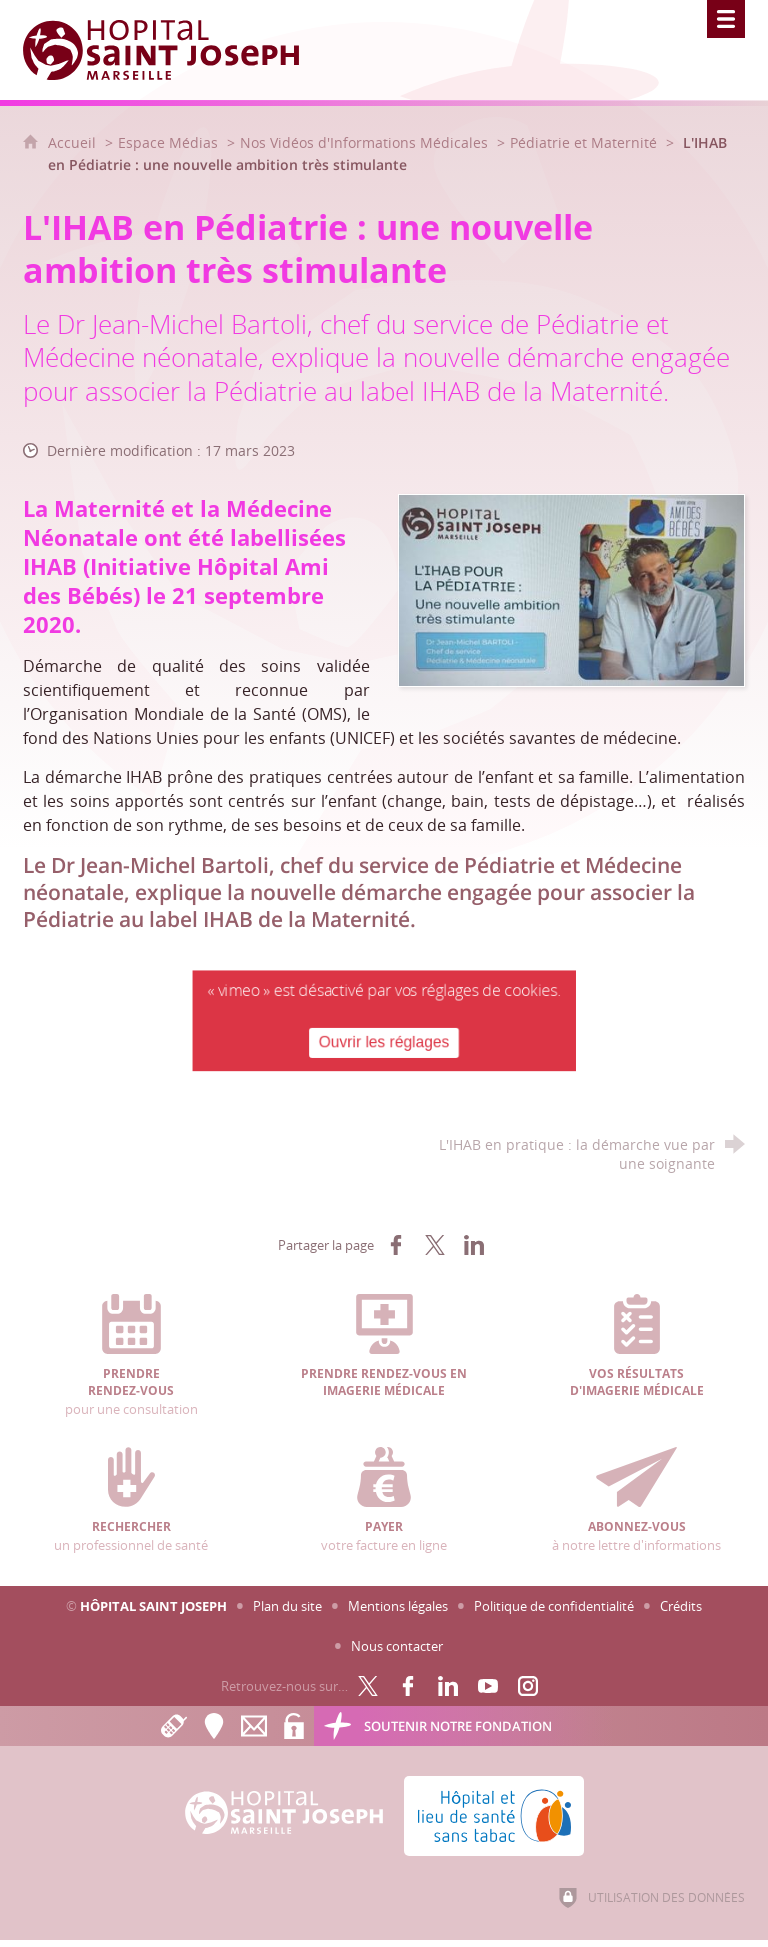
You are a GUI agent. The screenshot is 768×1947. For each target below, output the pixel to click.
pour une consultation (131, 1355)
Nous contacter (397, 1646)
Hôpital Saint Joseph (153, 1606)
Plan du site (287, 1606)
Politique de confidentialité (554, 1606)
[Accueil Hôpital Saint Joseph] (173, 50)
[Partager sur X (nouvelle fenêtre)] (435, 1245)
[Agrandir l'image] (571, 588)
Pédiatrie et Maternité (583, 142)
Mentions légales (398, 1606)
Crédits (681, 1606)
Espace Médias (168, 142)
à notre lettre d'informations (636, 1500)
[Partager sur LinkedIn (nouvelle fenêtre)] (474, 1245)
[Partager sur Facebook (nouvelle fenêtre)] (396, 1245)
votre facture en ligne (384, 1500)
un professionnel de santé (131, 1500)
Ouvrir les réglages (384, 1041)
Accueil (74, 142)
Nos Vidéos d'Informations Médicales (364, 142)
